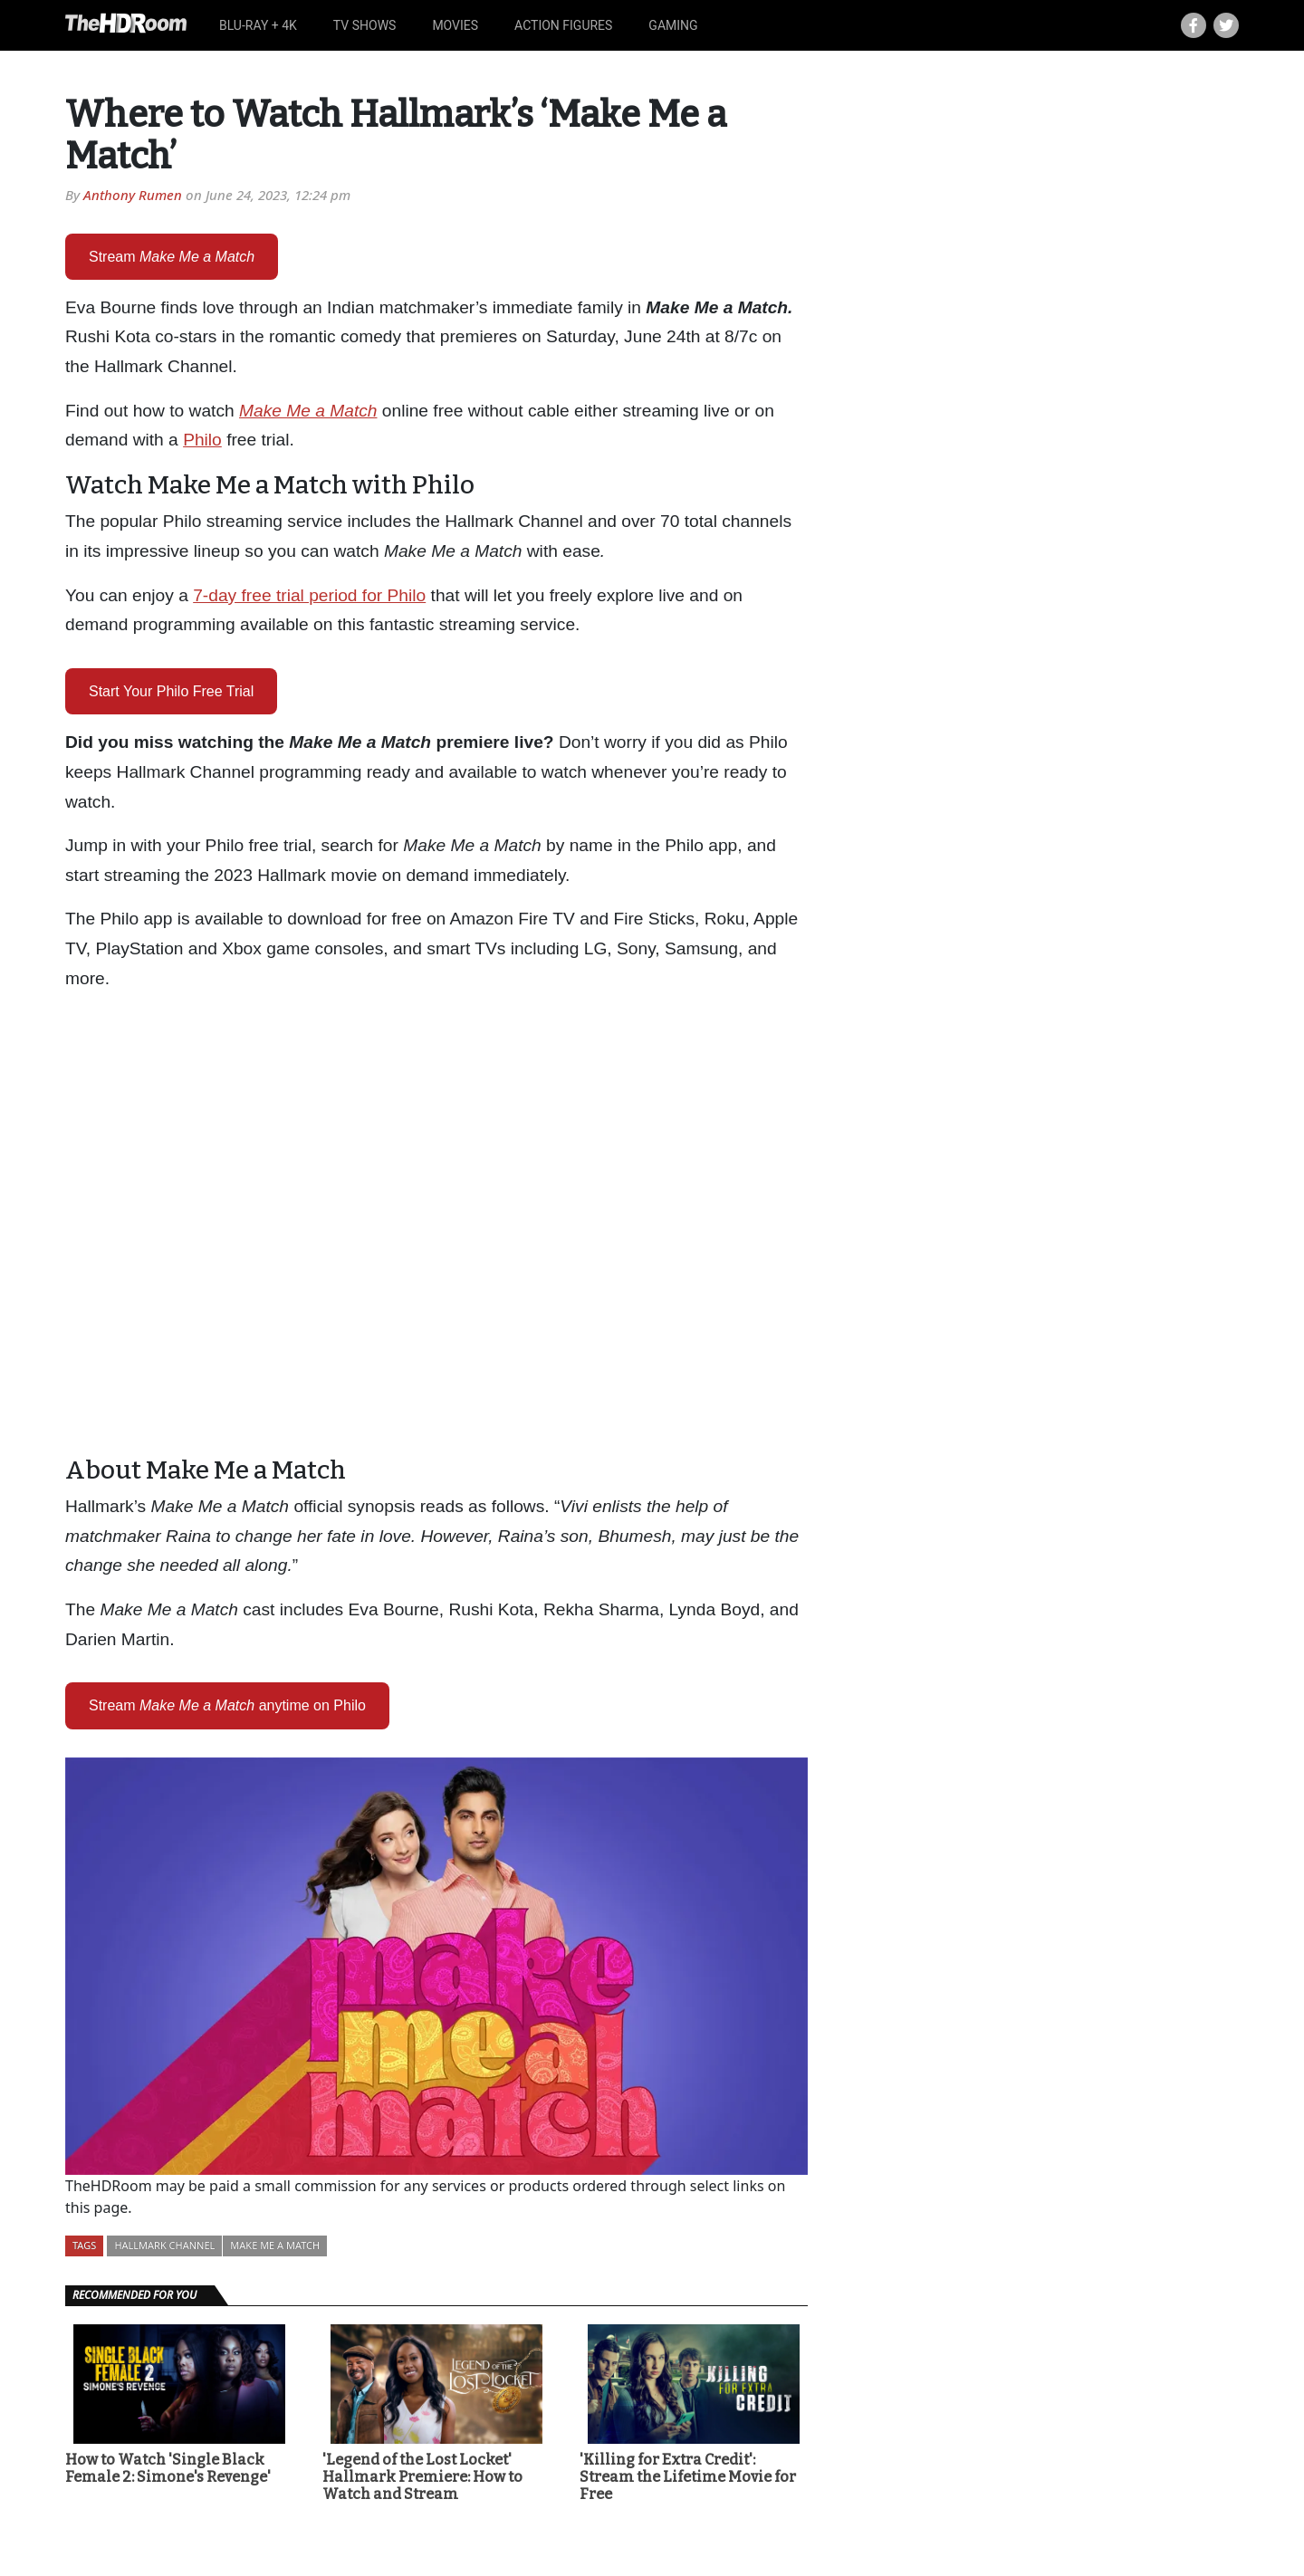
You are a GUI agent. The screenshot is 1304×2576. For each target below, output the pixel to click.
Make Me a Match (275, 2245)
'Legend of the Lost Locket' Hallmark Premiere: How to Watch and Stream (422, 2477)
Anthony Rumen (132, 195)
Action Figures (563, 25)
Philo (202, 439)
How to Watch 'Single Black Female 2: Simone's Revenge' (168, 2468)
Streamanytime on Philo (227, 1705)
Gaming (672, 25)
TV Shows (365, 25)
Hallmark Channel (164, 2245)
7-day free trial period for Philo (309, 595)
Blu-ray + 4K (258, 25)
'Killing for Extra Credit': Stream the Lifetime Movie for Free (688, 2477)
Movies (455, 25)
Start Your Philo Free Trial (171, 691)
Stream (171, 256)
